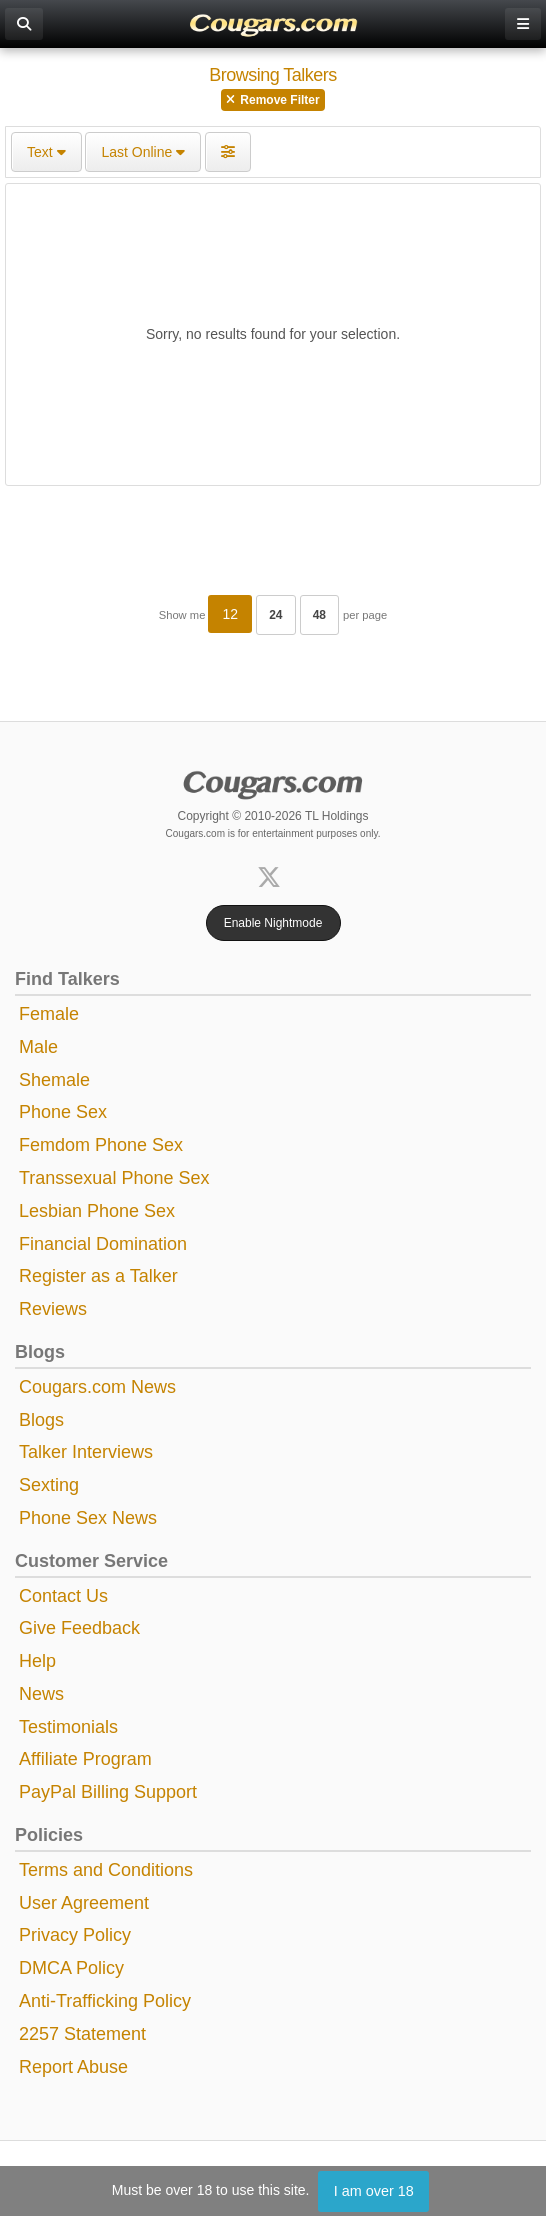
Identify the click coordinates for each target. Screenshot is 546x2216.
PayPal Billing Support (108, 1792)
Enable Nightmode (273, 923)
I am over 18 (374, 2191)
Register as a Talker (98, 1276)
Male (38, 1047)
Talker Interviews (86, 1452)
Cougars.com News (97, 1387)
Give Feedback (79, 1628)
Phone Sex (63, 1112)
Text (46, 152)
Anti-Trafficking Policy (105, 2001)
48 (319, 615)
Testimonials (68, 1727)
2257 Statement (82, 2034)
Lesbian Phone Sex (97, 1211)
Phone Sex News (88, 1518)
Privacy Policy (75, 1935)
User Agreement (84, 1903)
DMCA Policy (71, 1968)
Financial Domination (103, 1244)
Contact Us (63, 1596)
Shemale (54, 1080)
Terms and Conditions (106, 1870)
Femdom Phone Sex (101, 1145)
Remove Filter (272, 100)
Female (49, 1014)
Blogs (41, 1420)
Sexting (49, 1485)
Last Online (143, 152)
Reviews (53, 1309)
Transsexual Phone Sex (114, 1178)
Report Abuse (73, 2067)
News (41, 1694)
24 (275, 615)
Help (37, 1661)
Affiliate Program (85, 1759)
